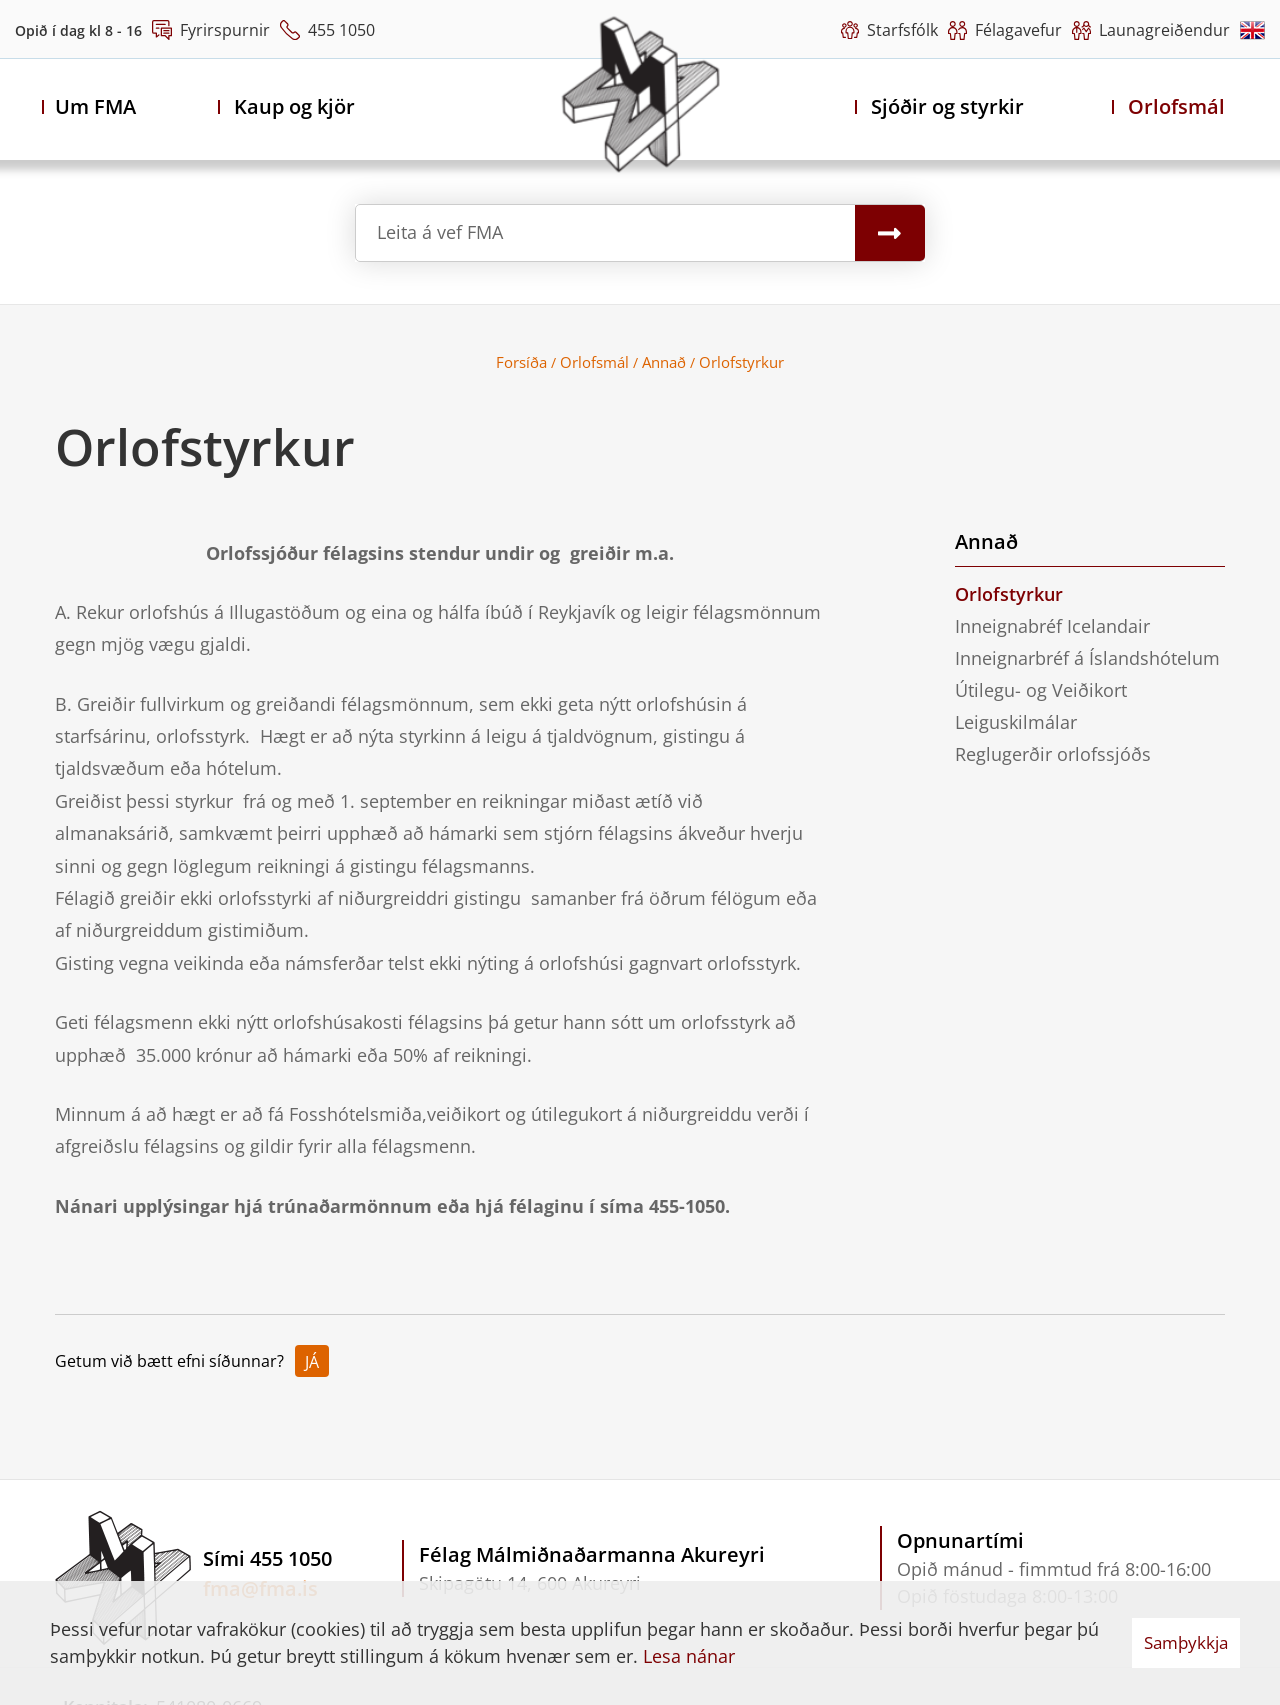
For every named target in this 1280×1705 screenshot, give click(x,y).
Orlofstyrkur (741, 362)
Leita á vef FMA (440, 232)
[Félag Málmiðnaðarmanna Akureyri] (640, 94)
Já (312, 1362)
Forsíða (521, 362)
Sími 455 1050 (267, 1558)
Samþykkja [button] (1186, 1642)
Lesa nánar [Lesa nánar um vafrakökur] (689, 1656)
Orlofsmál (594, 362)
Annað (664, 362)
